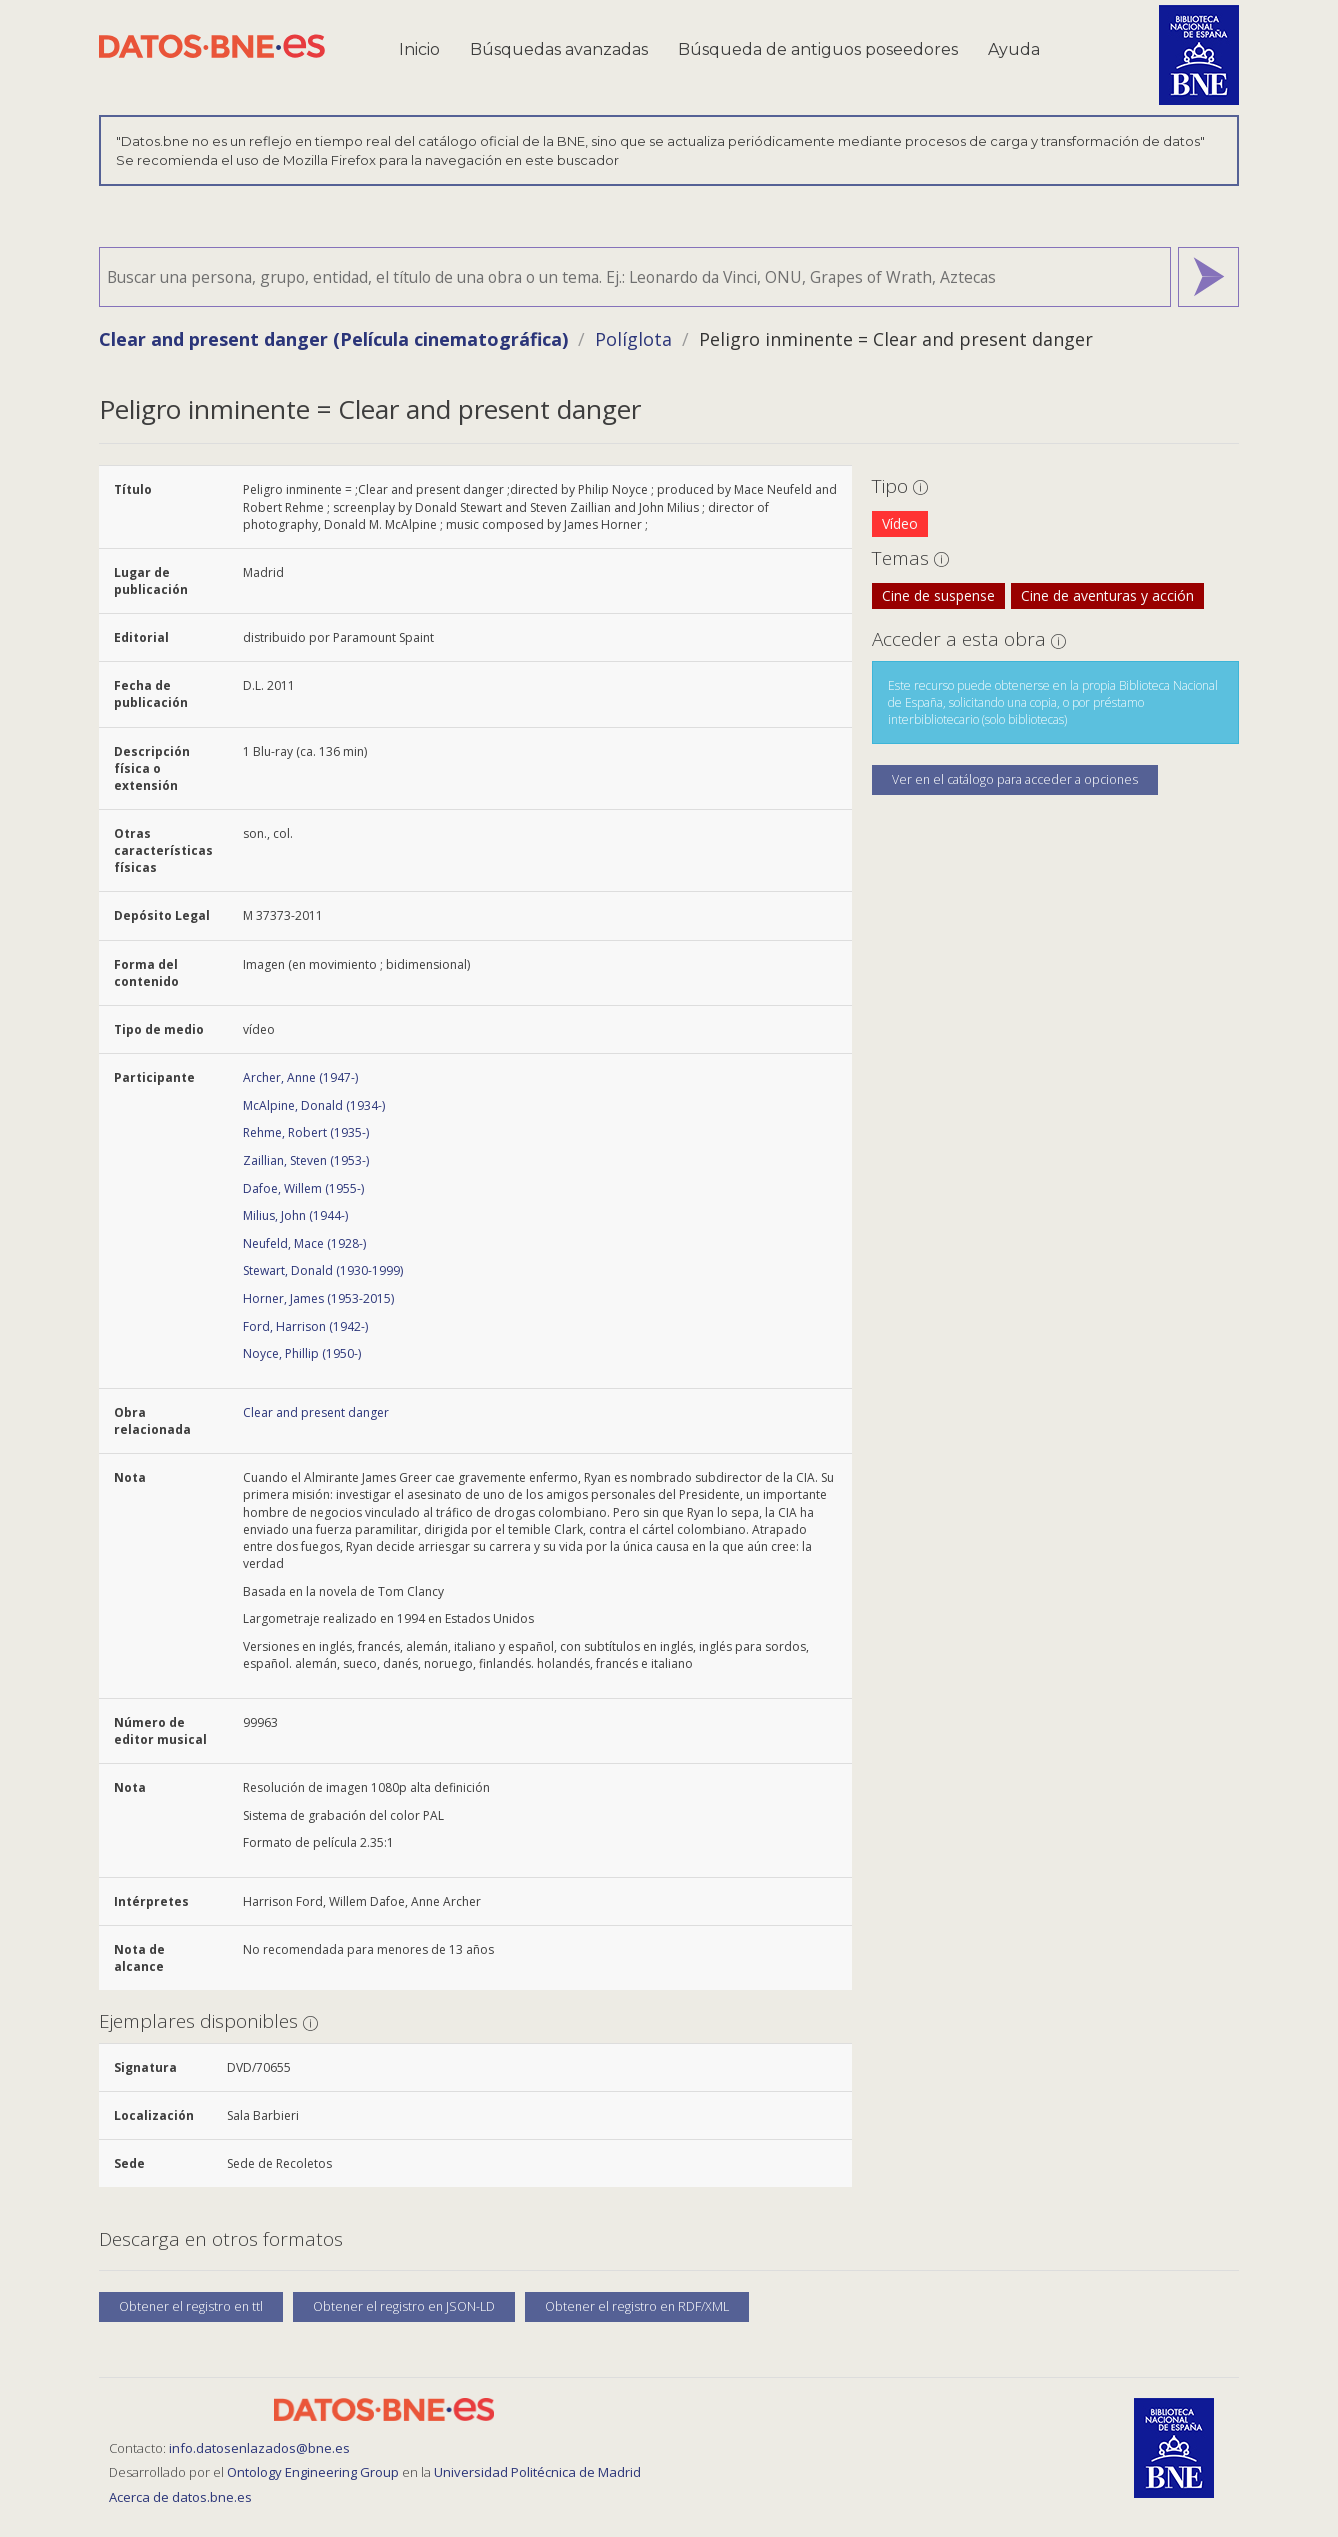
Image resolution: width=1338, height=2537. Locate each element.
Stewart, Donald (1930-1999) (323, 1270)
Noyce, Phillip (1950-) (302, 1353)
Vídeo (900, 523)
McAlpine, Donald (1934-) (314, 1105)
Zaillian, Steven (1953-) (306, 1160)
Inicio (419, 49)
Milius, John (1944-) (295, 1215)
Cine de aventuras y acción (1107, 595)
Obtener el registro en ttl (191, 2306)
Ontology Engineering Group (314, 2472)
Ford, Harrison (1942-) (305, 1326)
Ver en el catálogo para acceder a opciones (1015, 779)
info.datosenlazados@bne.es (259, 2448)
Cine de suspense (938, 595)
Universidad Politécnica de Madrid (537, 2472)
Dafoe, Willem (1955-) (303, 1188)
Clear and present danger (316, 1412)
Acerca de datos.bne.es (180, 2497)
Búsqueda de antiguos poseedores (818, 49)
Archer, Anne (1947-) (300, 1077)
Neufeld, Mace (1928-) (304, 1243)
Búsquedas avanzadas (559, 49)
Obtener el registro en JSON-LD (404, 2306)
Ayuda (1014, 49)
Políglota (633, 339)
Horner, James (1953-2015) (318, 1298)
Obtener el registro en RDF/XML (637, 2306)
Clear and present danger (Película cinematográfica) (333, 339)
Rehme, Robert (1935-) (306, 1132)
